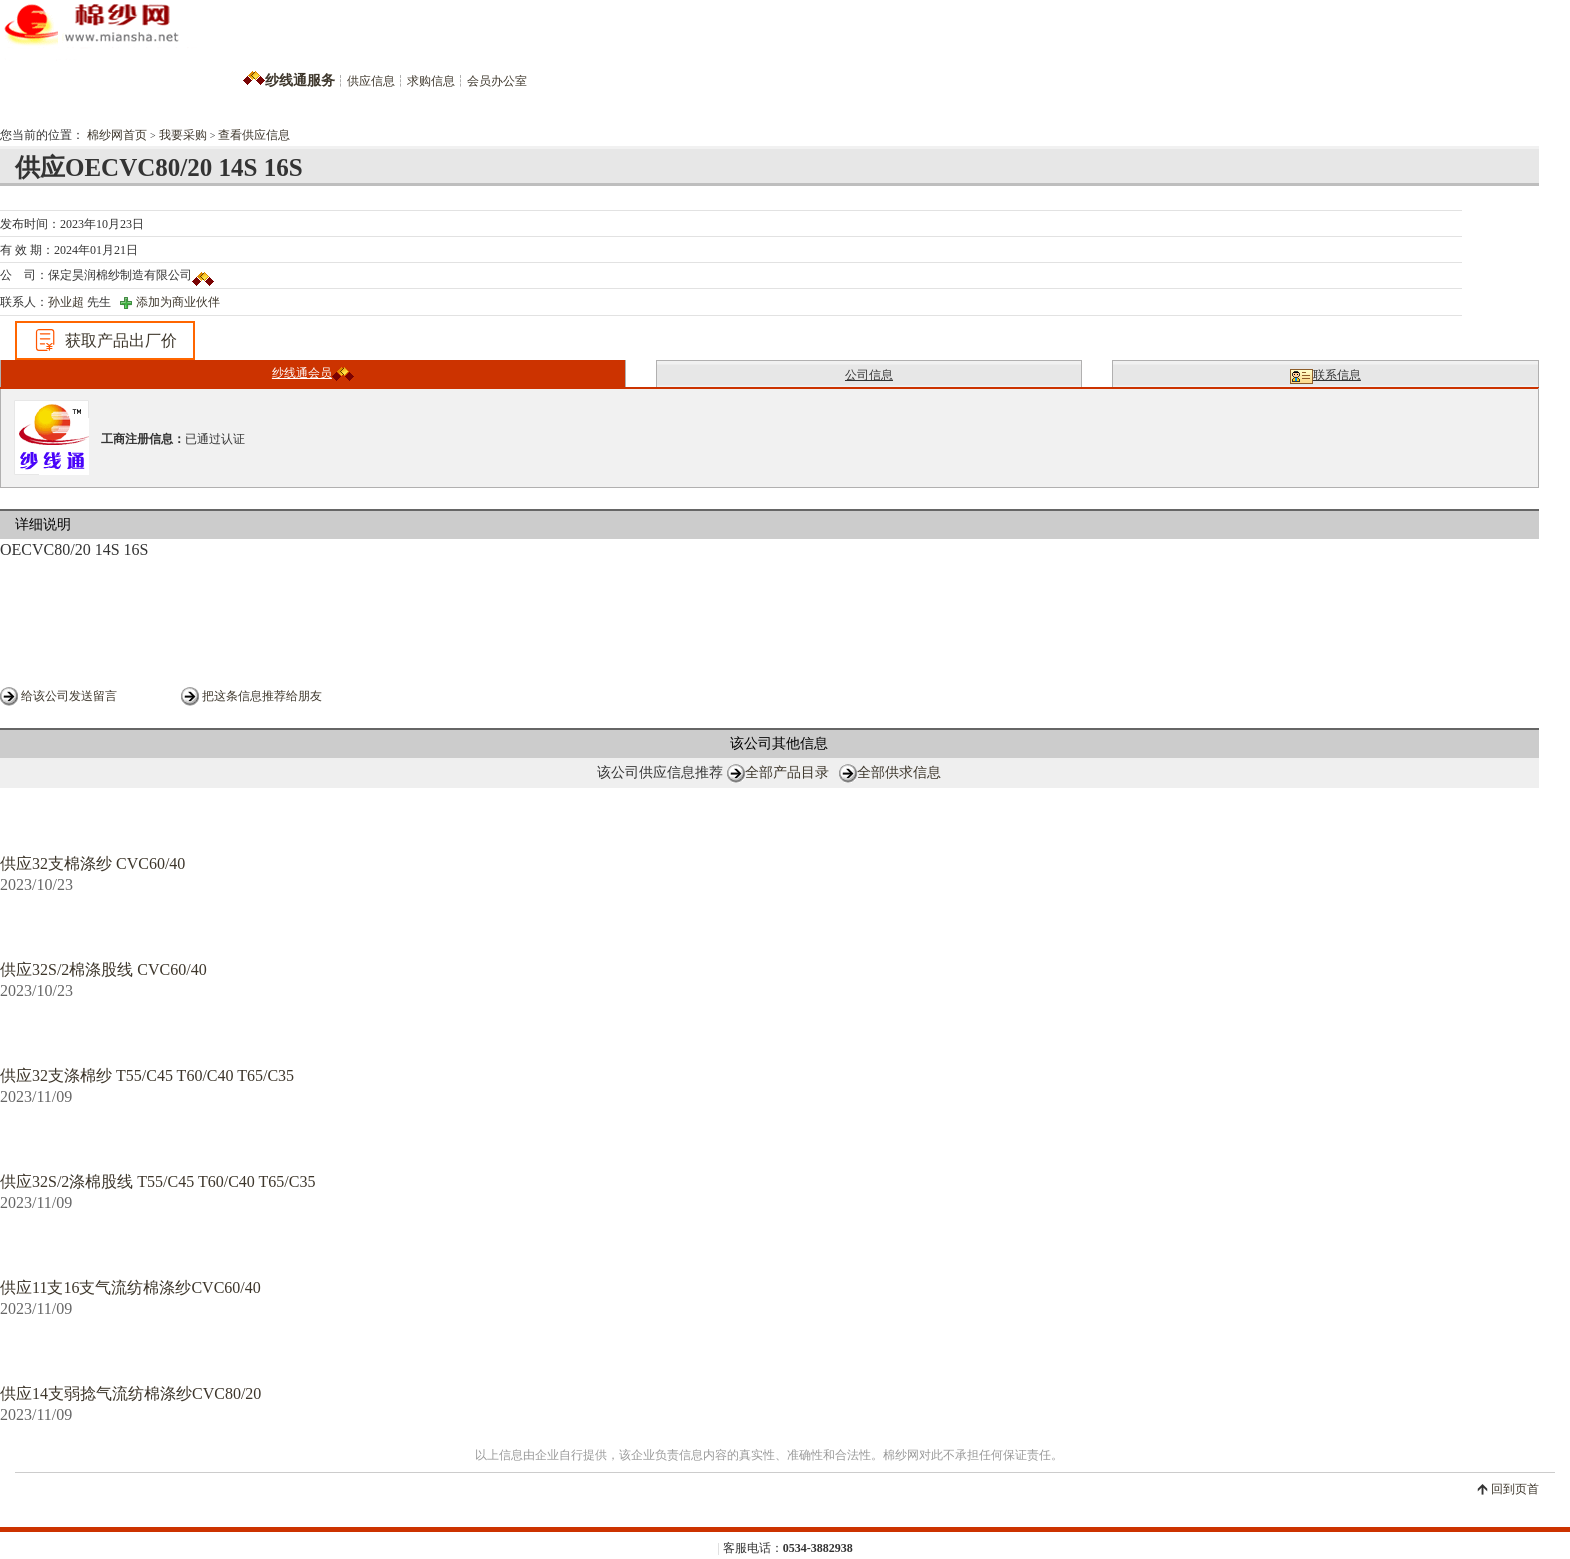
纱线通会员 (313, 373)
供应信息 (371, 81)
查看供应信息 (254, 135)
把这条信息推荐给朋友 (262, 696)
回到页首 (1515, 1489)
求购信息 (431, 81)
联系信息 (1325, 376)
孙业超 (66, 302)
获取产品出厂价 (105, 340)
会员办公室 (497, 81)
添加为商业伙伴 (178, 302)
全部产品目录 (787, 772)
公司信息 (869, 375)
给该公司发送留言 (69, 696)
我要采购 (183, 135)
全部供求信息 (899, 772)
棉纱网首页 (117, 135)
